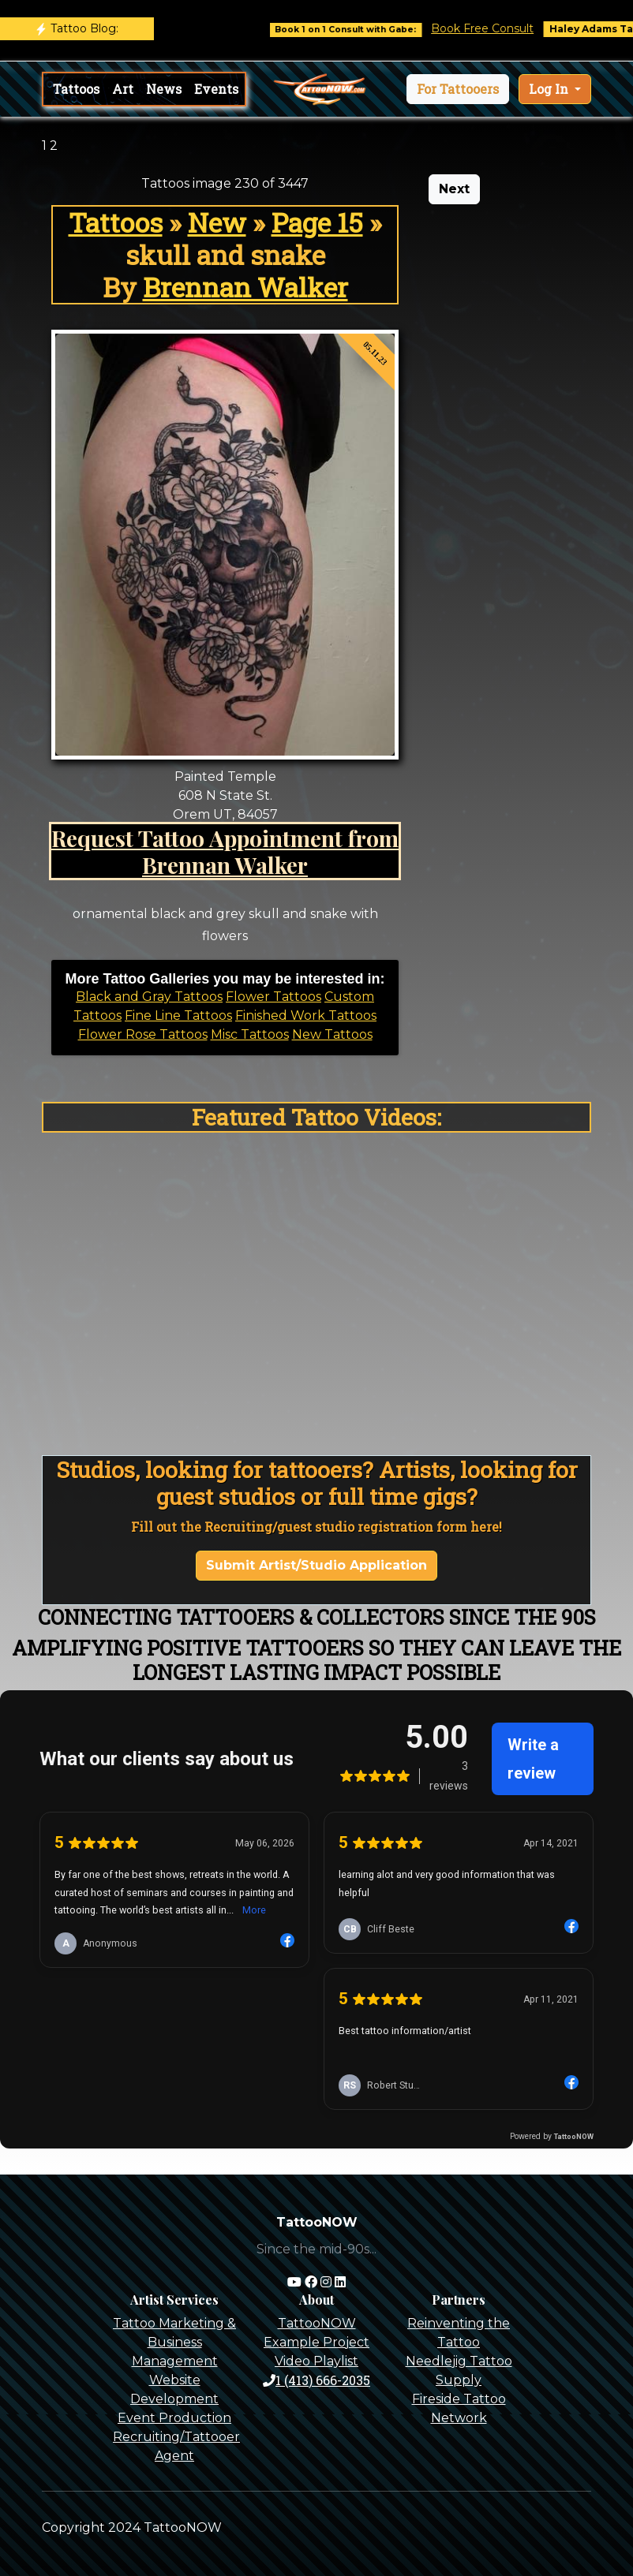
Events (216, 88)
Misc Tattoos (250, 1034)
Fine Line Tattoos (178, 1015)
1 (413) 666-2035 (316, 2380)
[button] (457, 89)
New (217, 222)
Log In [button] (550, 88)
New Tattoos (332, 1034)
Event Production (174, 2417)
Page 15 (317, 222)
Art (122, 88)
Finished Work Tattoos (305, 1015)
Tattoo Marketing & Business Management (174, 2342)
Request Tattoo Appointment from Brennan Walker (225, 851)
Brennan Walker (245, 286)
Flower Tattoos (273, 996)
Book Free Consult (503, 28)
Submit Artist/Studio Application (316, 1565)
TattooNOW (317, 2323)
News (164, 88)
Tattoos (76, 88)
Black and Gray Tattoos (149, 996)
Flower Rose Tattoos (143, 1034)
